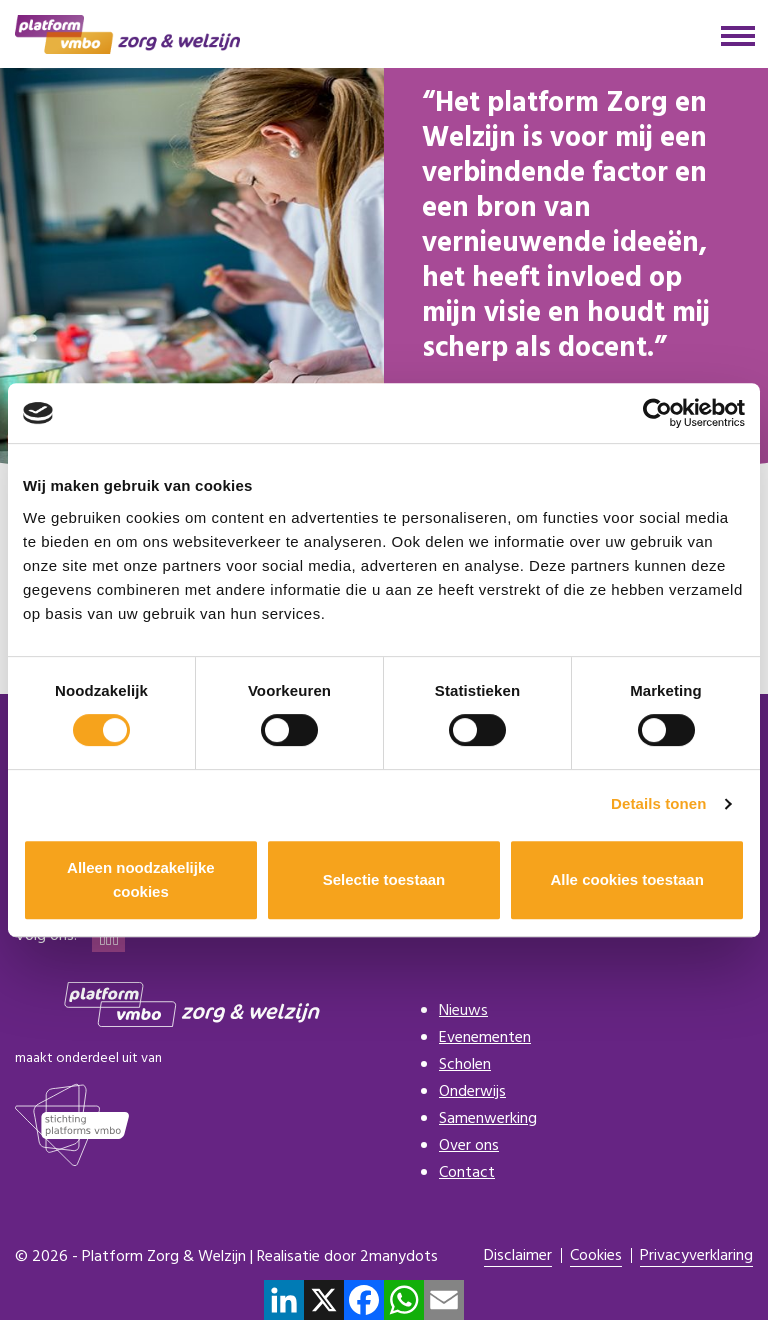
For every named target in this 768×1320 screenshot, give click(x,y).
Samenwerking (488, 1119)
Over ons (469, 1146)
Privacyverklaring (696, 1256)
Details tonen (658, 803)
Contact (467, 1173)
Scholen (465, 1065)
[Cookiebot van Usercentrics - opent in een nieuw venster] (657, 413)
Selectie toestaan (384, 879)
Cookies (596, 1256)
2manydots (399, 1257)
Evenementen (485, 1038)
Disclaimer (518, 1256)
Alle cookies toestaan (626, 879)
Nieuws (463, 1011)
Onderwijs (472, 1092)
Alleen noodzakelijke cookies (141, 879)
